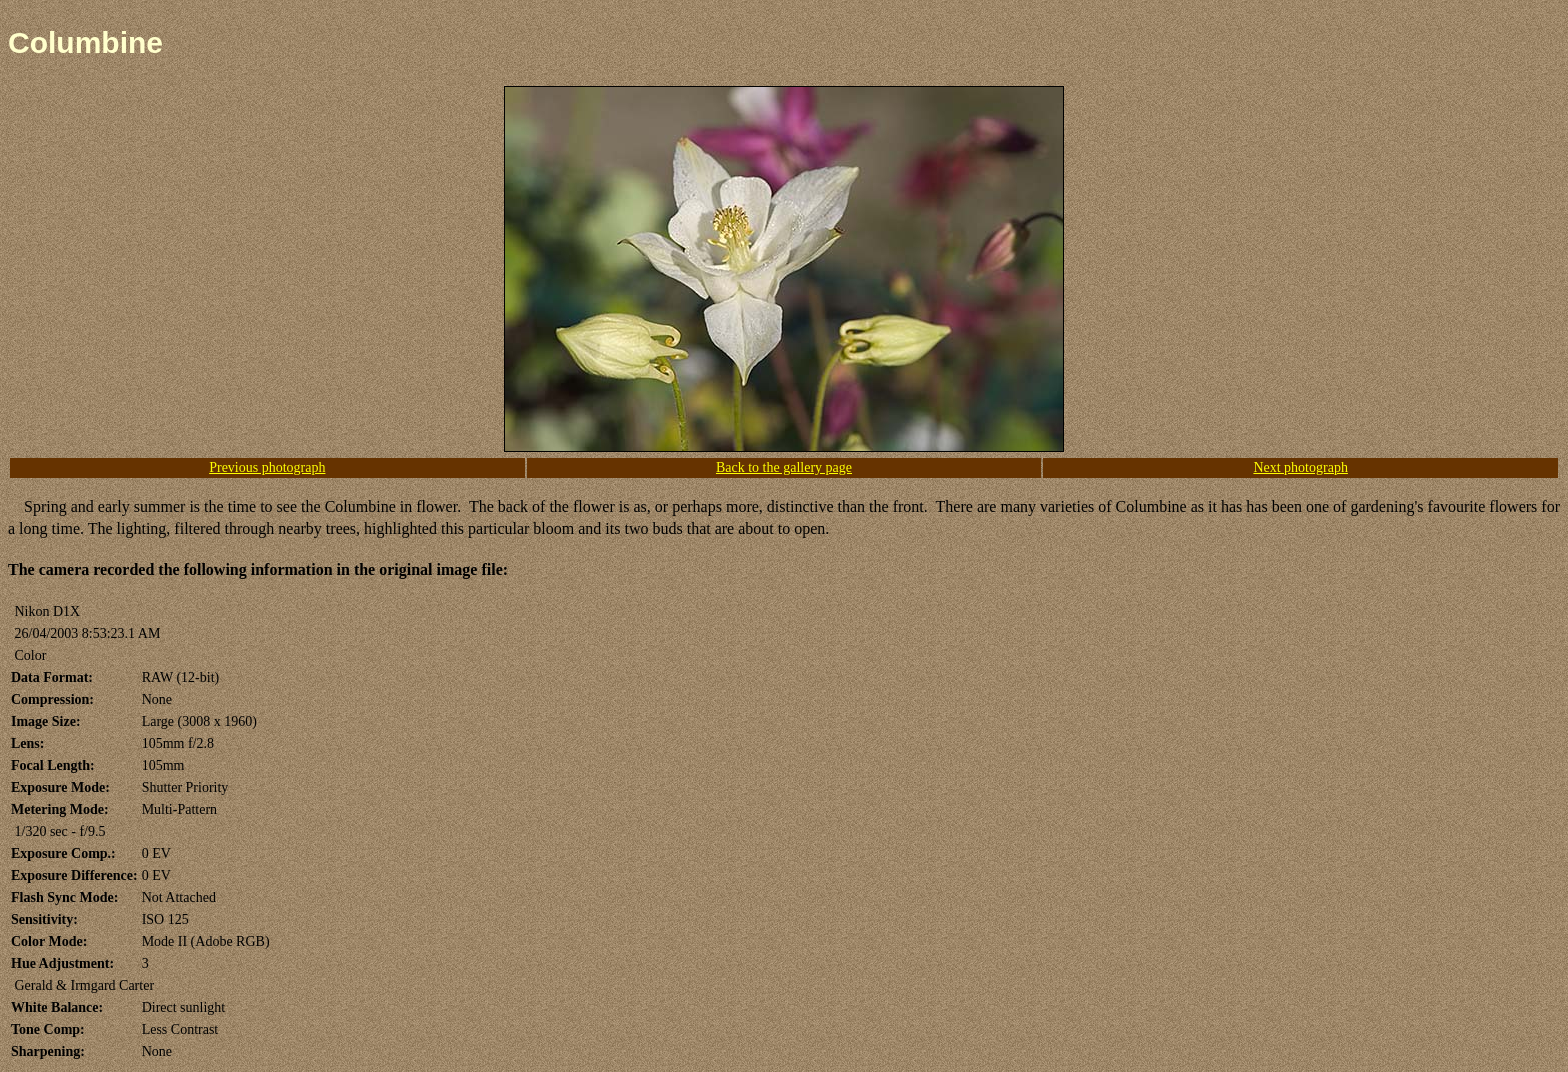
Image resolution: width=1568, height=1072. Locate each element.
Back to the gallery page (784, 467)
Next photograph (1300, 467)
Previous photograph (267, 467)
